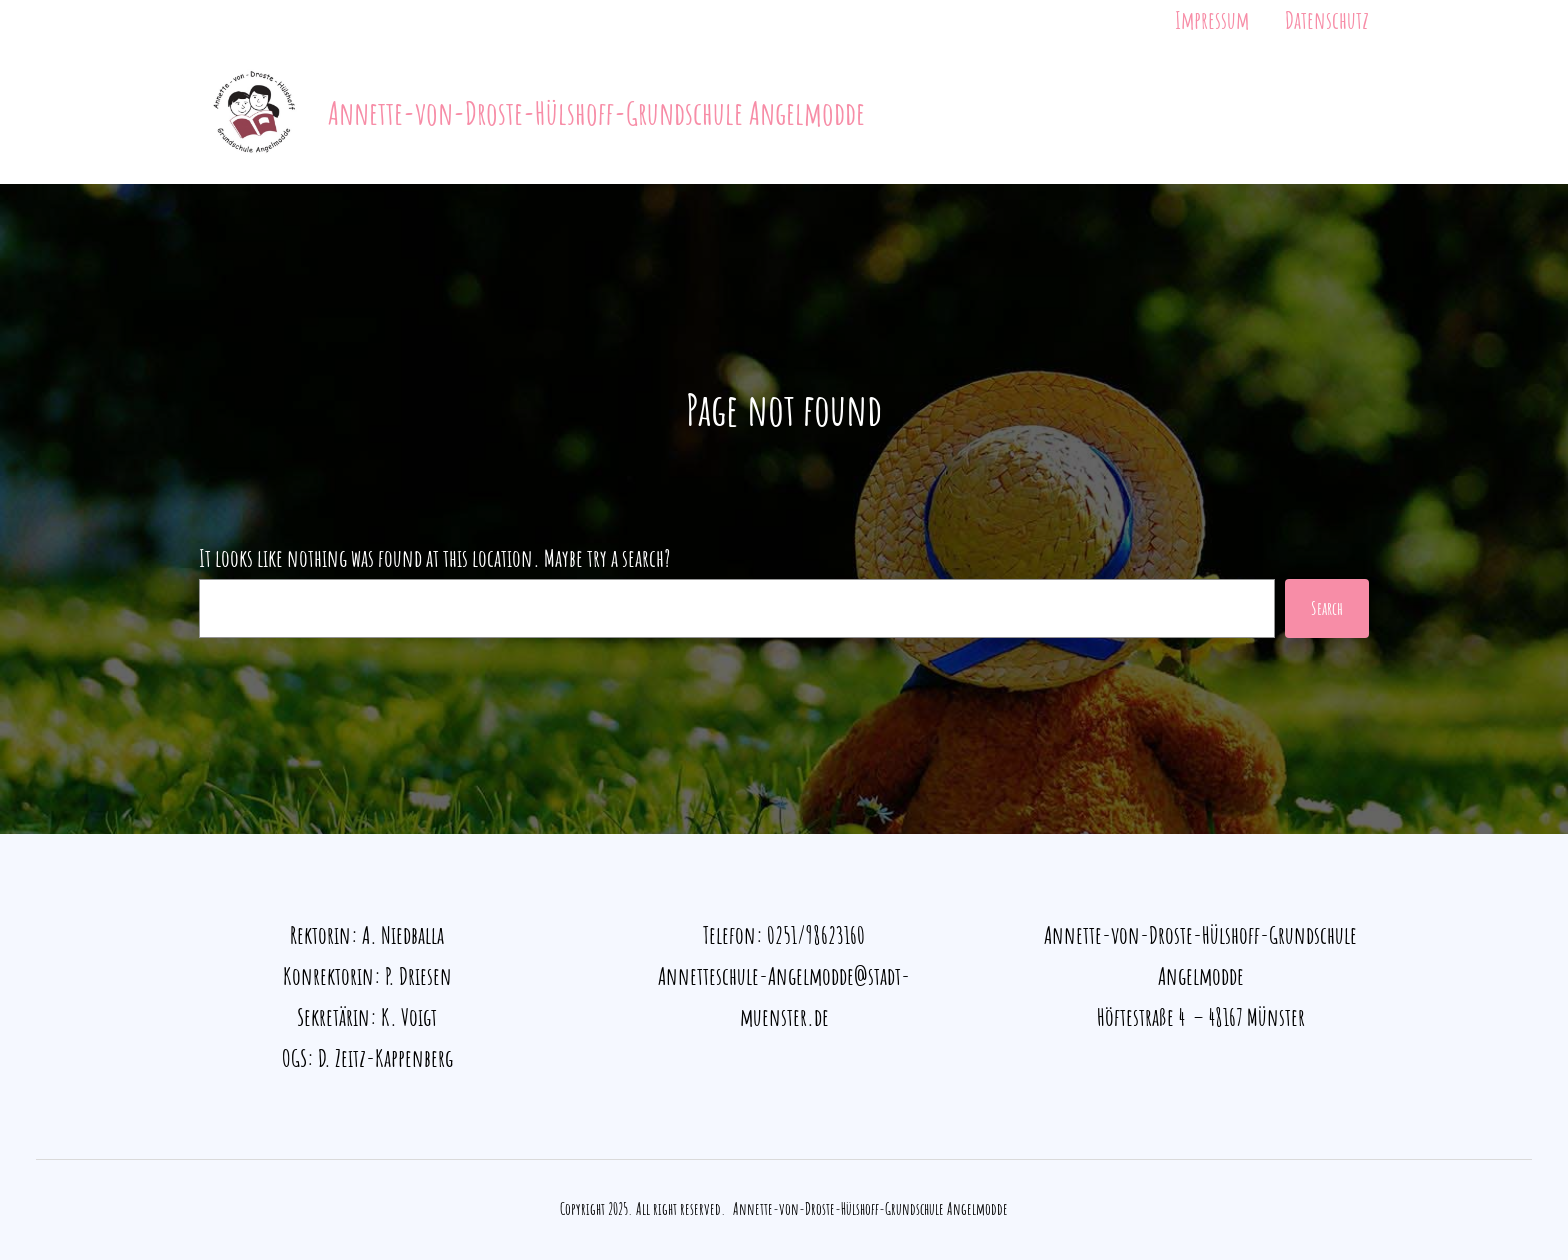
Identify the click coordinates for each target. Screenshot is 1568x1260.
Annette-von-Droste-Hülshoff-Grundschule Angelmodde (596, 112)
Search (1327, 608)
